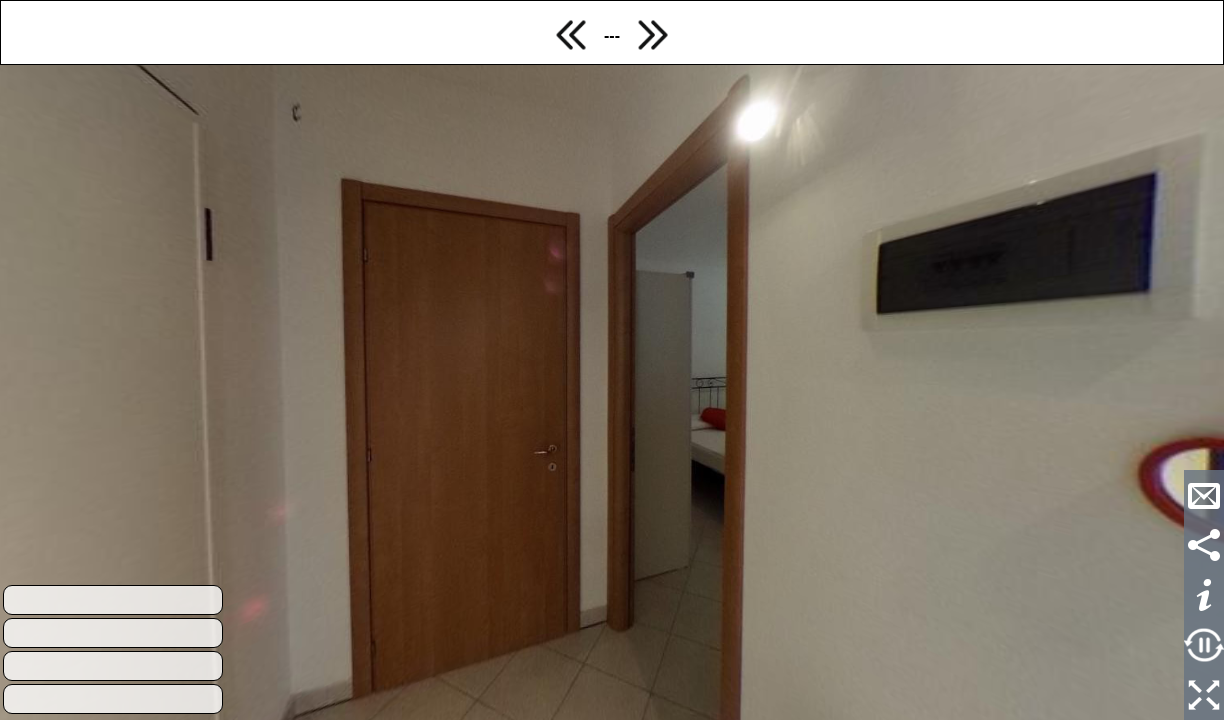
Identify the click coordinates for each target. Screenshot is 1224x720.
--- (612, 35)
